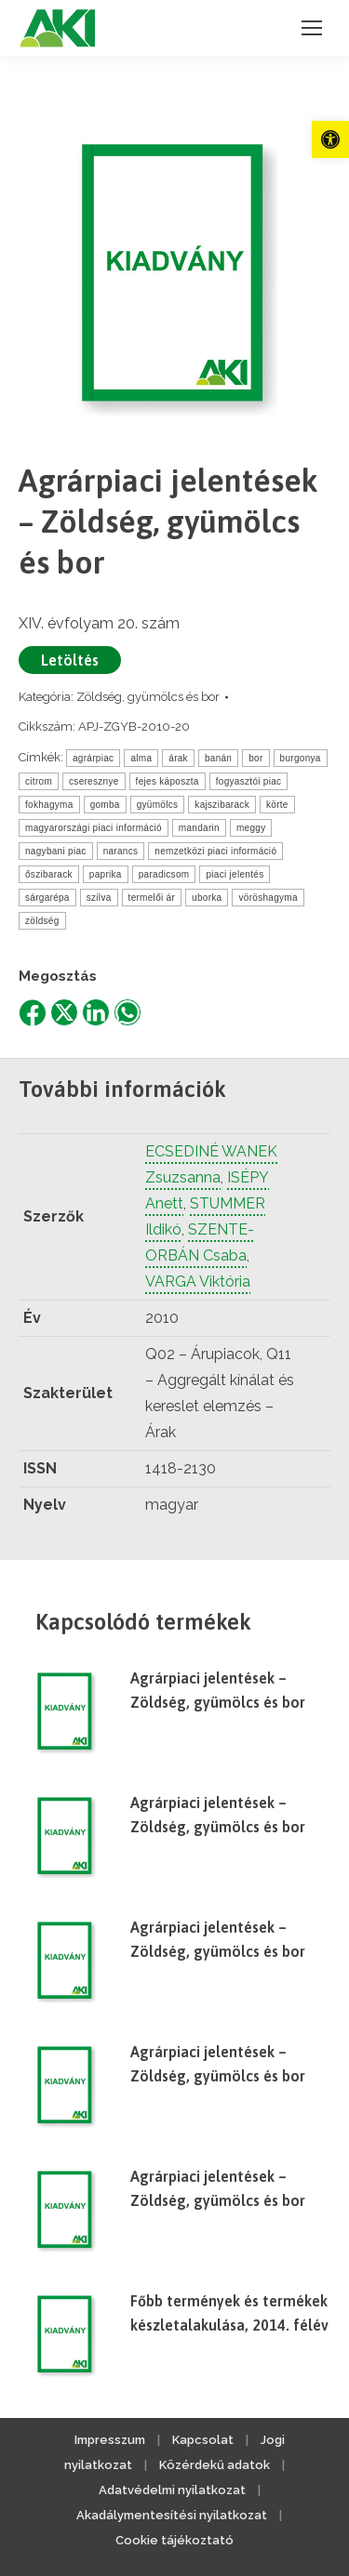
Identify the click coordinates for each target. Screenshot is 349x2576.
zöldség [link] (42, 921)
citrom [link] (38, 781)
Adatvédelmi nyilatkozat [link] (172, 2490)
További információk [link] (122, 1089)
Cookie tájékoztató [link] (174, 2540)
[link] (330, 139)
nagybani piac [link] (56, 851)
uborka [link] (206, 897)
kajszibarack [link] (222, 804)
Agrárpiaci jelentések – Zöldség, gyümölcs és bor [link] (217, 1690)
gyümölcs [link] (158, 804)
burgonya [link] (300, 758)
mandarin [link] (199, 828)
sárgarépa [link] (47, 897)
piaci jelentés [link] (234, 874)
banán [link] (218, 758)
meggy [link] (251, 828)
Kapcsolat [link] (203, 2440)
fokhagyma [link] (49, 804)
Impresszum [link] (109, 2440)
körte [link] (277, 804)
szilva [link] (99, 897)
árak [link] (178, 758)
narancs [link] (121, 851)
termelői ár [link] (152, 897)
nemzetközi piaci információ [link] (215, 851)
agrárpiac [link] (93, 758)
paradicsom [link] (164, 874)
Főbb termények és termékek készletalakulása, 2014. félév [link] (229, 2312)
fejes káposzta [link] (167, 781)
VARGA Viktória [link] (197, 1281)
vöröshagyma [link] (267, 897)
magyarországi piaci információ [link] (93, 828)
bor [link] (255, 758)
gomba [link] (105, 804)
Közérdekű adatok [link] (214, 2465)
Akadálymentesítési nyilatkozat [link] (171, 2515)
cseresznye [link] (94, 781)
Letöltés (70, 660)
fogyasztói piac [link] (249, 781)
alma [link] (141, 758)
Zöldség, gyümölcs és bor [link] (148, 697)
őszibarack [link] (49, 874)
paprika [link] (105, 874)
